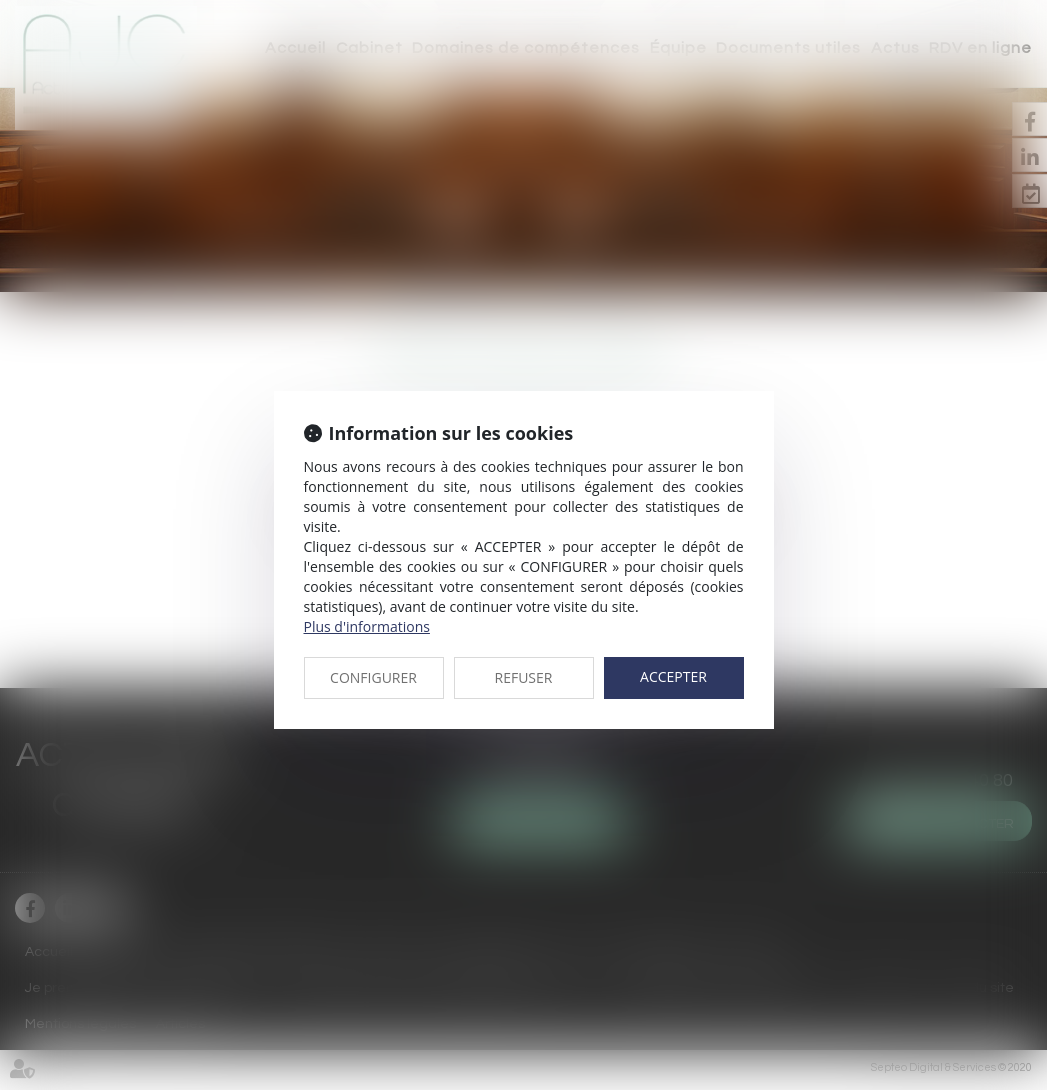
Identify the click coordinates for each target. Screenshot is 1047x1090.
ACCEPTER (673, 676)
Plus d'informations (367, 626)
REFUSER (524, 677)
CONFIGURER (373, 677)
